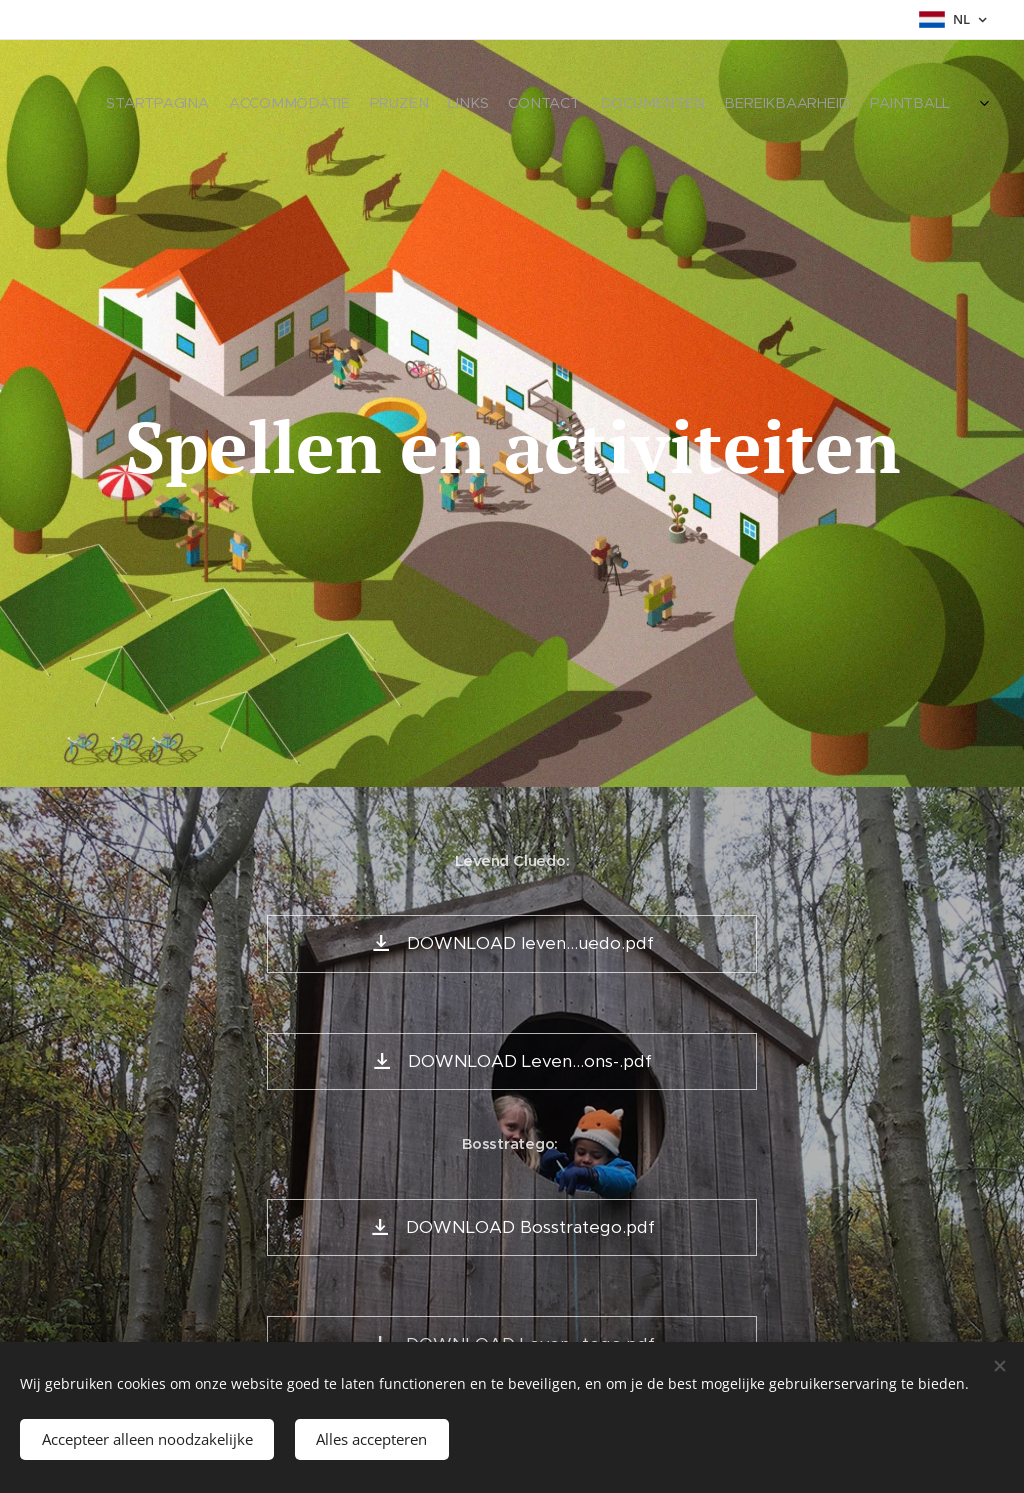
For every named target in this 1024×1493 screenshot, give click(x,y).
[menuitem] (791, 105)
